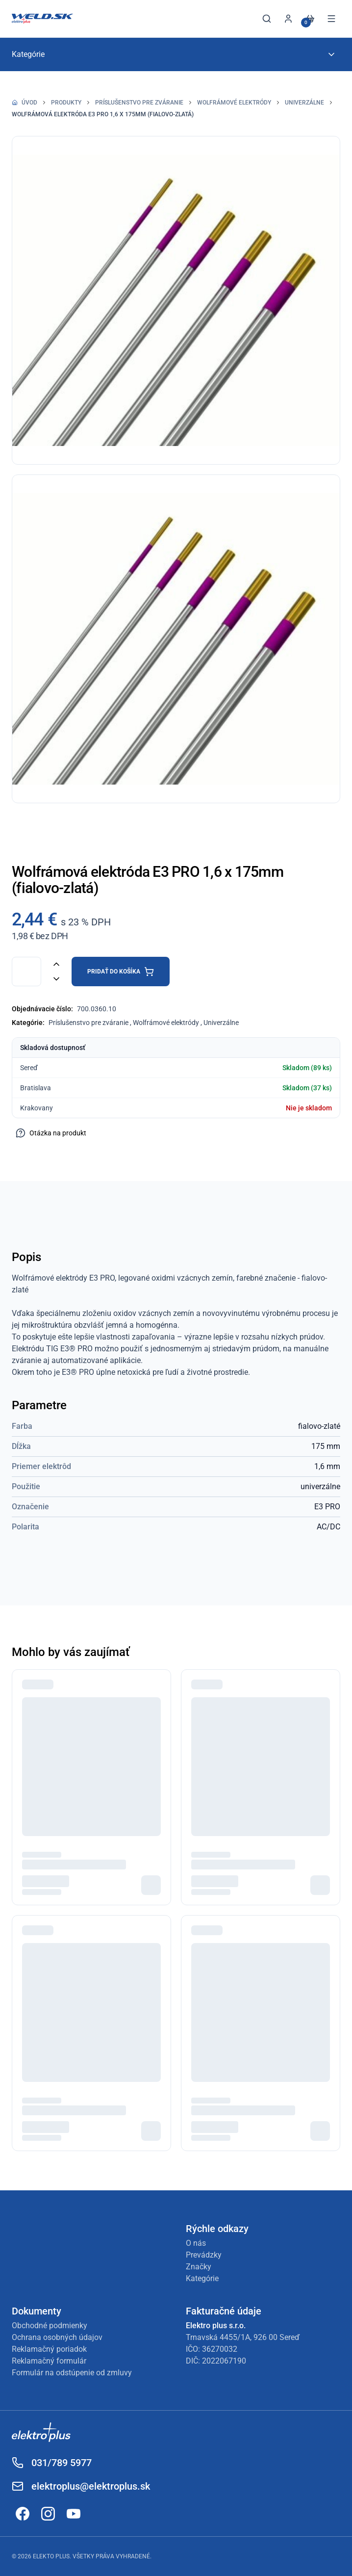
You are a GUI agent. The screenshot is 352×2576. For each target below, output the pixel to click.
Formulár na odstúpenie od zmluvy (72, 2372)
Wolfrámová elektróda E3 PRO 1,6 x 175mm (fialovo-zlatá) (103, 114)
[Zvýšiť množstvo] (56, 964)
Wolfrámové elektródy (234, 102)
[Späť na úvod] (42, 19)
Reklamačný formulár (49, 2361)
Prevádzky (204, 2255)
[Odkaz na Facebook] (22, 2513)
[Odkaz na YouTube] (73, 2513)
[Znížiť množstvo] (56, 979)
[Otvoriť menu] (331, 18)
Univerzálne (304, 102)
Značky (198, 2266)
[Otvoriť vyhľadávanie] (267, 18)
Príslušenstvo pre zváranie (139, 102)
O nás (196, 2243)
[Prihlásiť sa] (288, 18)
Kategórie (202, 2278)
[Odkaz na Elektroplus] (176, 2434)
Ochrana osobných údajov (57, 2337)
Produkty (66, 102)
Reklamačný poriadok (49, 2349)
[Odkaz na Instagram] (48, 2513)
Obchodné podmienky (49, 2325)
